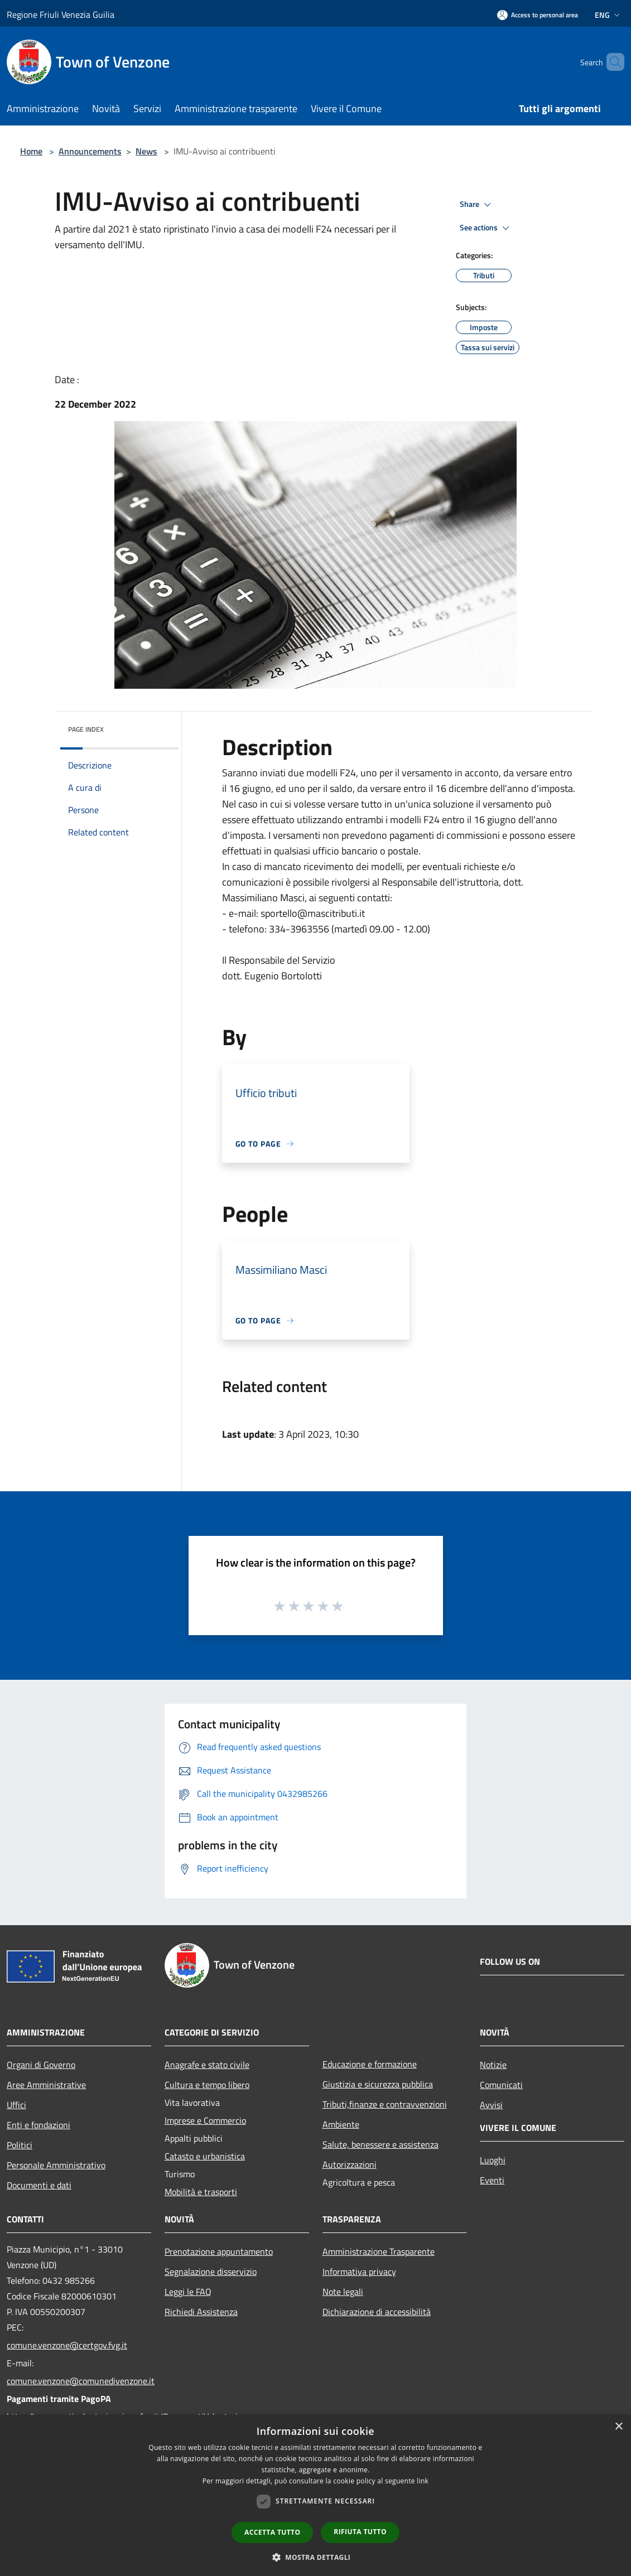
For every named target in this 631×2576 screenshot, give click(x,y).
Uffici (16, 2104)
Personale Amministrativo (56, 2165)
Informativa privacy (359, 2271)
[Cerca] (611, 62)
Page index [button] (86, 729)
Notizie (493, 2064)
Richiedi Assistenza (201, 2311)
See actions (486, 228)
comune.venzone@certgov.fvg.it (67, 2345)
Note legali (342, 2291)
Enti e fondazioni (38, 2125)
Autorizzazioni (349, 2164)
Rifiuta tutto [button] (360, 2531)
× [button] (618, 2427)
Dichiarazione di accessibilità (376, 2311)
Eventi (492, 2180)
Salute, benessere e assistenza (380, 2144)
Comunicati (501, 2084)
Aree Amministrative (46, 2084)
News (146, 151)
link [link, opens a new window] (422, 2481)
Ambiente (340, 2124)
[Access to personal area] (538, 15)
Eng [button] (608, 15)
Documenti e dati (39, 2185)
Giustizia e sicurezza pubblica (377, 2084)
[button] (316, 2557)
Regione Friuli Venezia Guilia (60, 14)
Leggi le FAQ (188, 2291)
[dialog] (315, 2495)
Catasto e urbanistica (205, 2156)
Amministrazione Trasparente (378, 2251)
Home (31, 151)
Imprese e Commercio (205, 2120)
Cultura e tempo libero (207, 2084)
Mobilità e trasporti (201, 2191)
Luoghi (492, 2160)
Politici (19, 2145)
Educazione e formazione (369, 2064)
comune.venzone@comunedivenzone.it (79, 2380)
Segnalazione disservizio (211, 2271)
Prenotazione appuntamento (219, 2251)
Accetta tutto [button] (272, 2532)
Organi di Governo (41, 2064)
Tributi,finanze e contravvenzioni (384, 2104)
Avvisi (491, 2104)
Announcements (90, 151)
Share (477, 204)
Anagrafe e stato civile (207, 2064)
